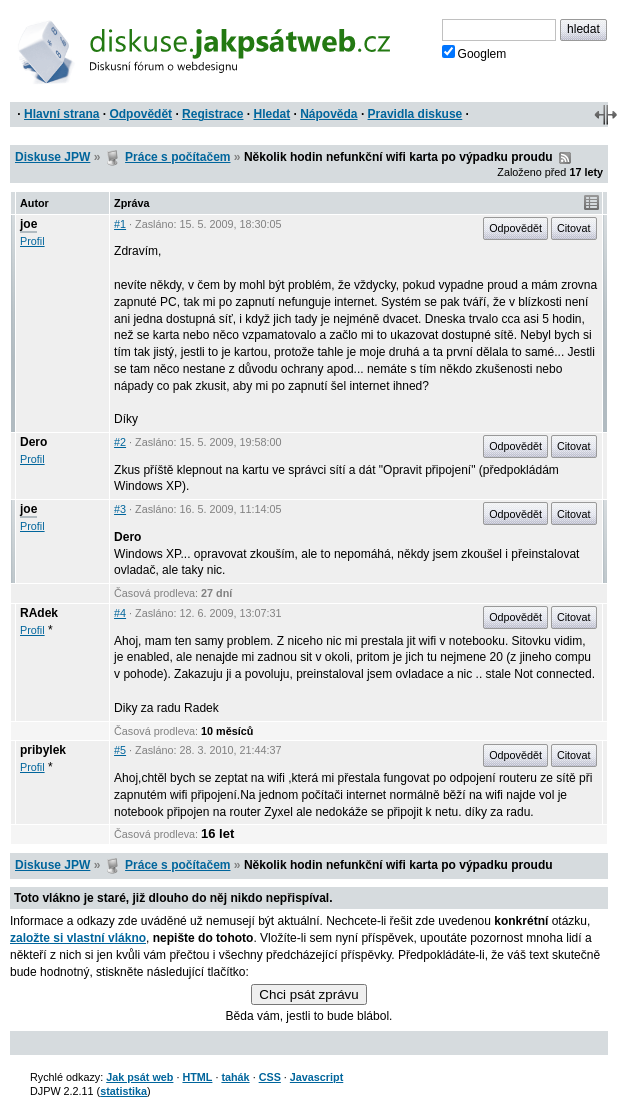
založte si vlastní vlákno (78, 938)
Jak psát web (139, 1077)
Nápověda (328, 114)
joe (28, 224)
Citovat (574, 228)
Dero (33, 442)
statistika (123, 1091)
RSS (565, 158)
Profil (32, 241)
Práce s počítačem (177, 157)
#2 (120, 442)
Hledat (271, 114)
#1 (120, 224)
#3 (120, 509)
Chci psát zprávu (308, 994)
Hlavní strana (61, 114)
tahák (235, 1077)
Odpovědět (140, 114)
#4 (120, 613)
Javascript (316, 1077)
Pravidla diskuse (415, 114)
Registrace (212, 114)
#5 (120, 750)
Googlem (474, 53)
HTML (197, 1077)
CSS (270, 1077)
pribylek (43, 750)
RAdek (39, 613)
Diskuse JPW (52, 157)
